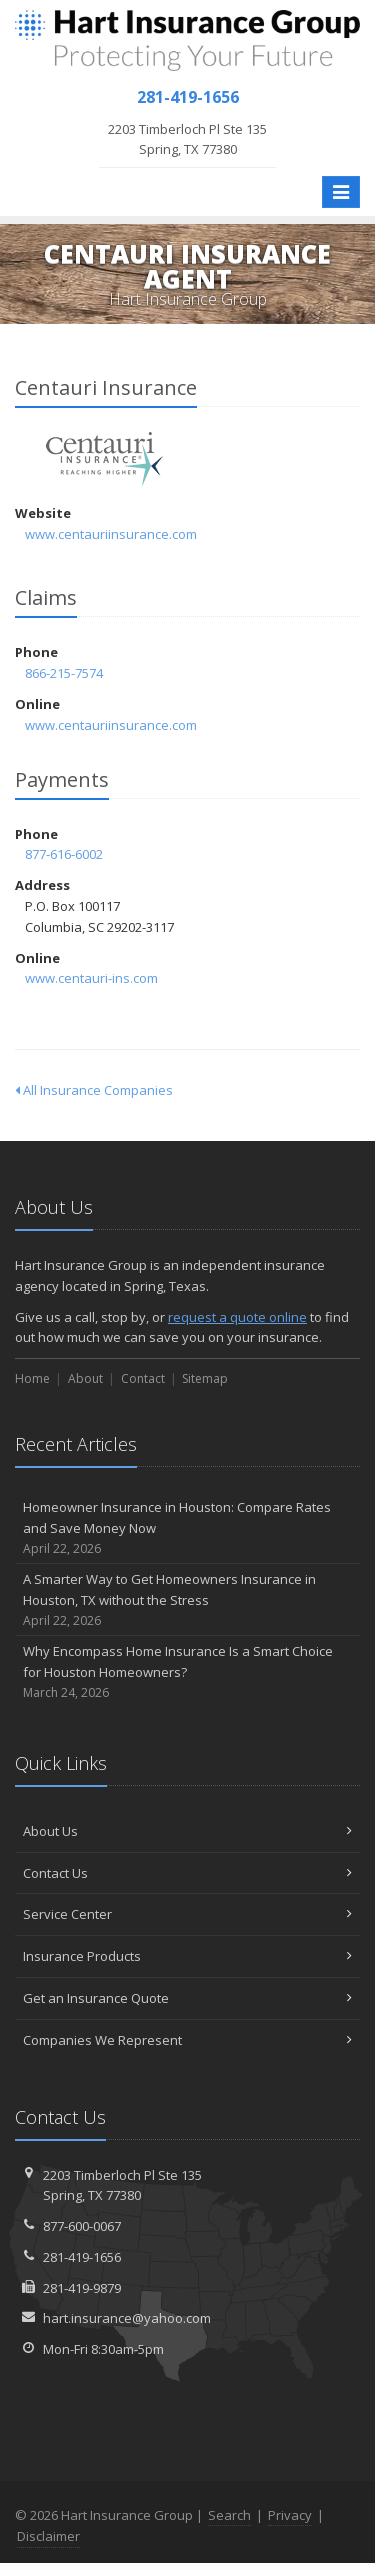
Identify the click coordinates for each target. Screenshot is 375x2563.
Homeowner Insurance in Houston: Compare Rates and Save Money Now (187, 1528)
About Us (187, 1831)
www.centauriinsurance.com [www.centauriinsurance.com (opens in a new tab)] (111, 534)
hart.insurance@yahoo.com (127, 2318)
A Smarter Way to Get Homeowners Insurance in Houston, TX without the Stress (187, 1600)
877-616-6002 (64, 854)
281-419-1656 (82, 2257)
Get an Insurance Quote (187, 1998)
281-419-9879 (82, 2288)
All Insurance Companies (94, 1090)
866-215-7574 (64, 673)
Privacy (290, 2515)
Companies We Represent (187, 2040)
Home (32, 1378)
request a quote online (237, 1317)
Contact (143, 1378)
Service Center (187, 1914)
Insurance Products (187, 1956)
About (85, 1378)
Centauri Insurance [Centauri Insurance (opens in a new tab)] (104, 459)
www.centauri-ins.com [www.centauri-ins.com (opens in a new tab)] (91, 978)
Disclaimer (48, 2536)
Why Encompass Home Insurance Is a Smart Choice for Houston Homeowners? (187, 1672)
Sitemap (205, 1378)
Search (229, 2515)
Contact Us (187, 1873)
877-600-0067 (82, 2226)
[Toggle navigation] (341, 192)
